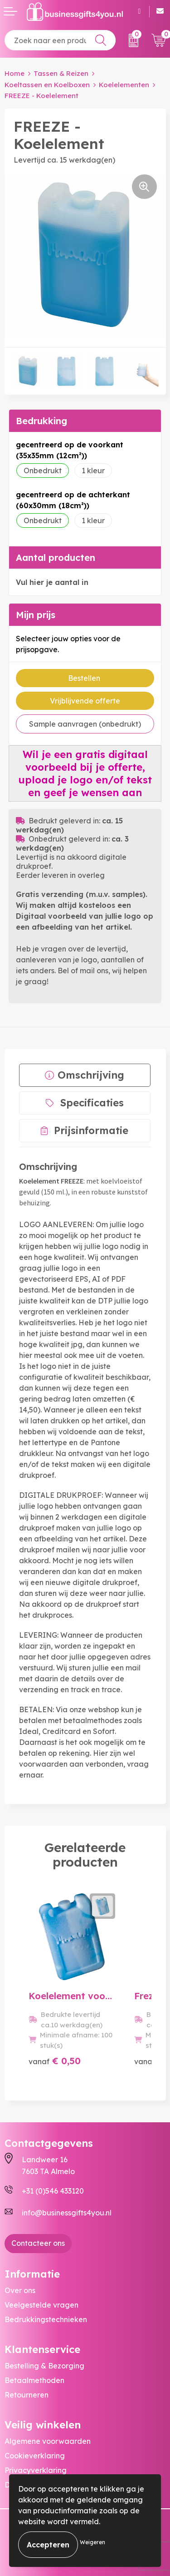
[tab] (85, 1075)
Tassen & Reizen (61, 73)
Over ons (20, 2290)
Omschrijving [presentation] (91, 1075)
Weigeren (92, 2542)
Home (14, 73)
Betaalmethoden (34, 2380)
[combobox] (60, 40)
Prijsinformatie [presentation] (91, 1130)
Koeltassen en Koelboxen (47, 84)
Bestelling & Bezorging (44, 2365)
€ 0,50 (55, 2060)
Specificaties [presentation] (92, 1102)
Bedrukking (41, 420)
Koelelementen (124, 84)
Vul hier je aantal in (52, 582)
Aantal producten (55, 557)
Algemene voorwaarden (48, 2441)
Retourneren (27, 2394)
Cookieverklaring (35, 2455)
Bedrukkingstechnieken (46, 2319)
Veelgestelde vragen (41, 2304)
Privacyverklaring (36, 2470)
